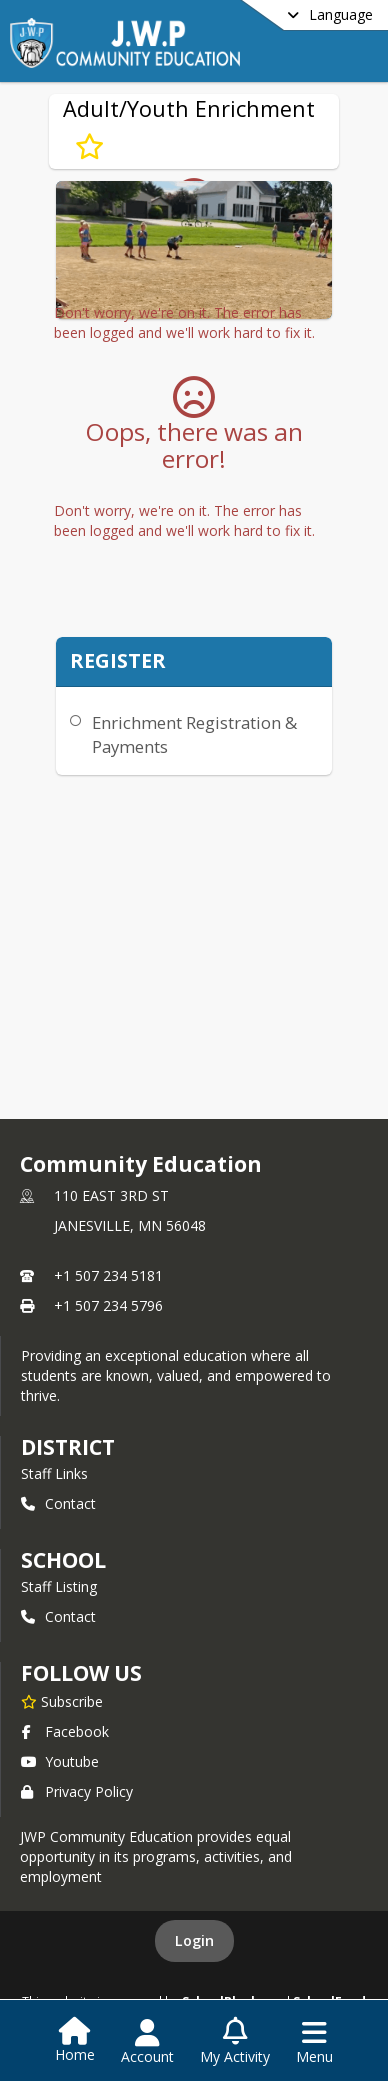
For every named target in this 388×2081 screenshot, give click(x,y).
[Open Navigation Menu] (314, 2042)
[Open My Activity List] (235, 2042)
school (63, 1560)
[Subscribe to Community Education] (62, 1701)
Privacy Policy (77, 1791)
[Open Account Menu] (147, 2042)
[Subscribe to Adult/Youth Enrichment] (89, 147)
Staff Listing (59, 1586)
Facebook (65, 1731)
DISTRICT (68, 1447)
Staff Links (54, 1473)
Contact (58, 1503)
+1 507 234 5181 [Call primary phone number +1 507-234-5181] (108, 1275)
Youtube (60, 1761)
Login (194, 1940)
